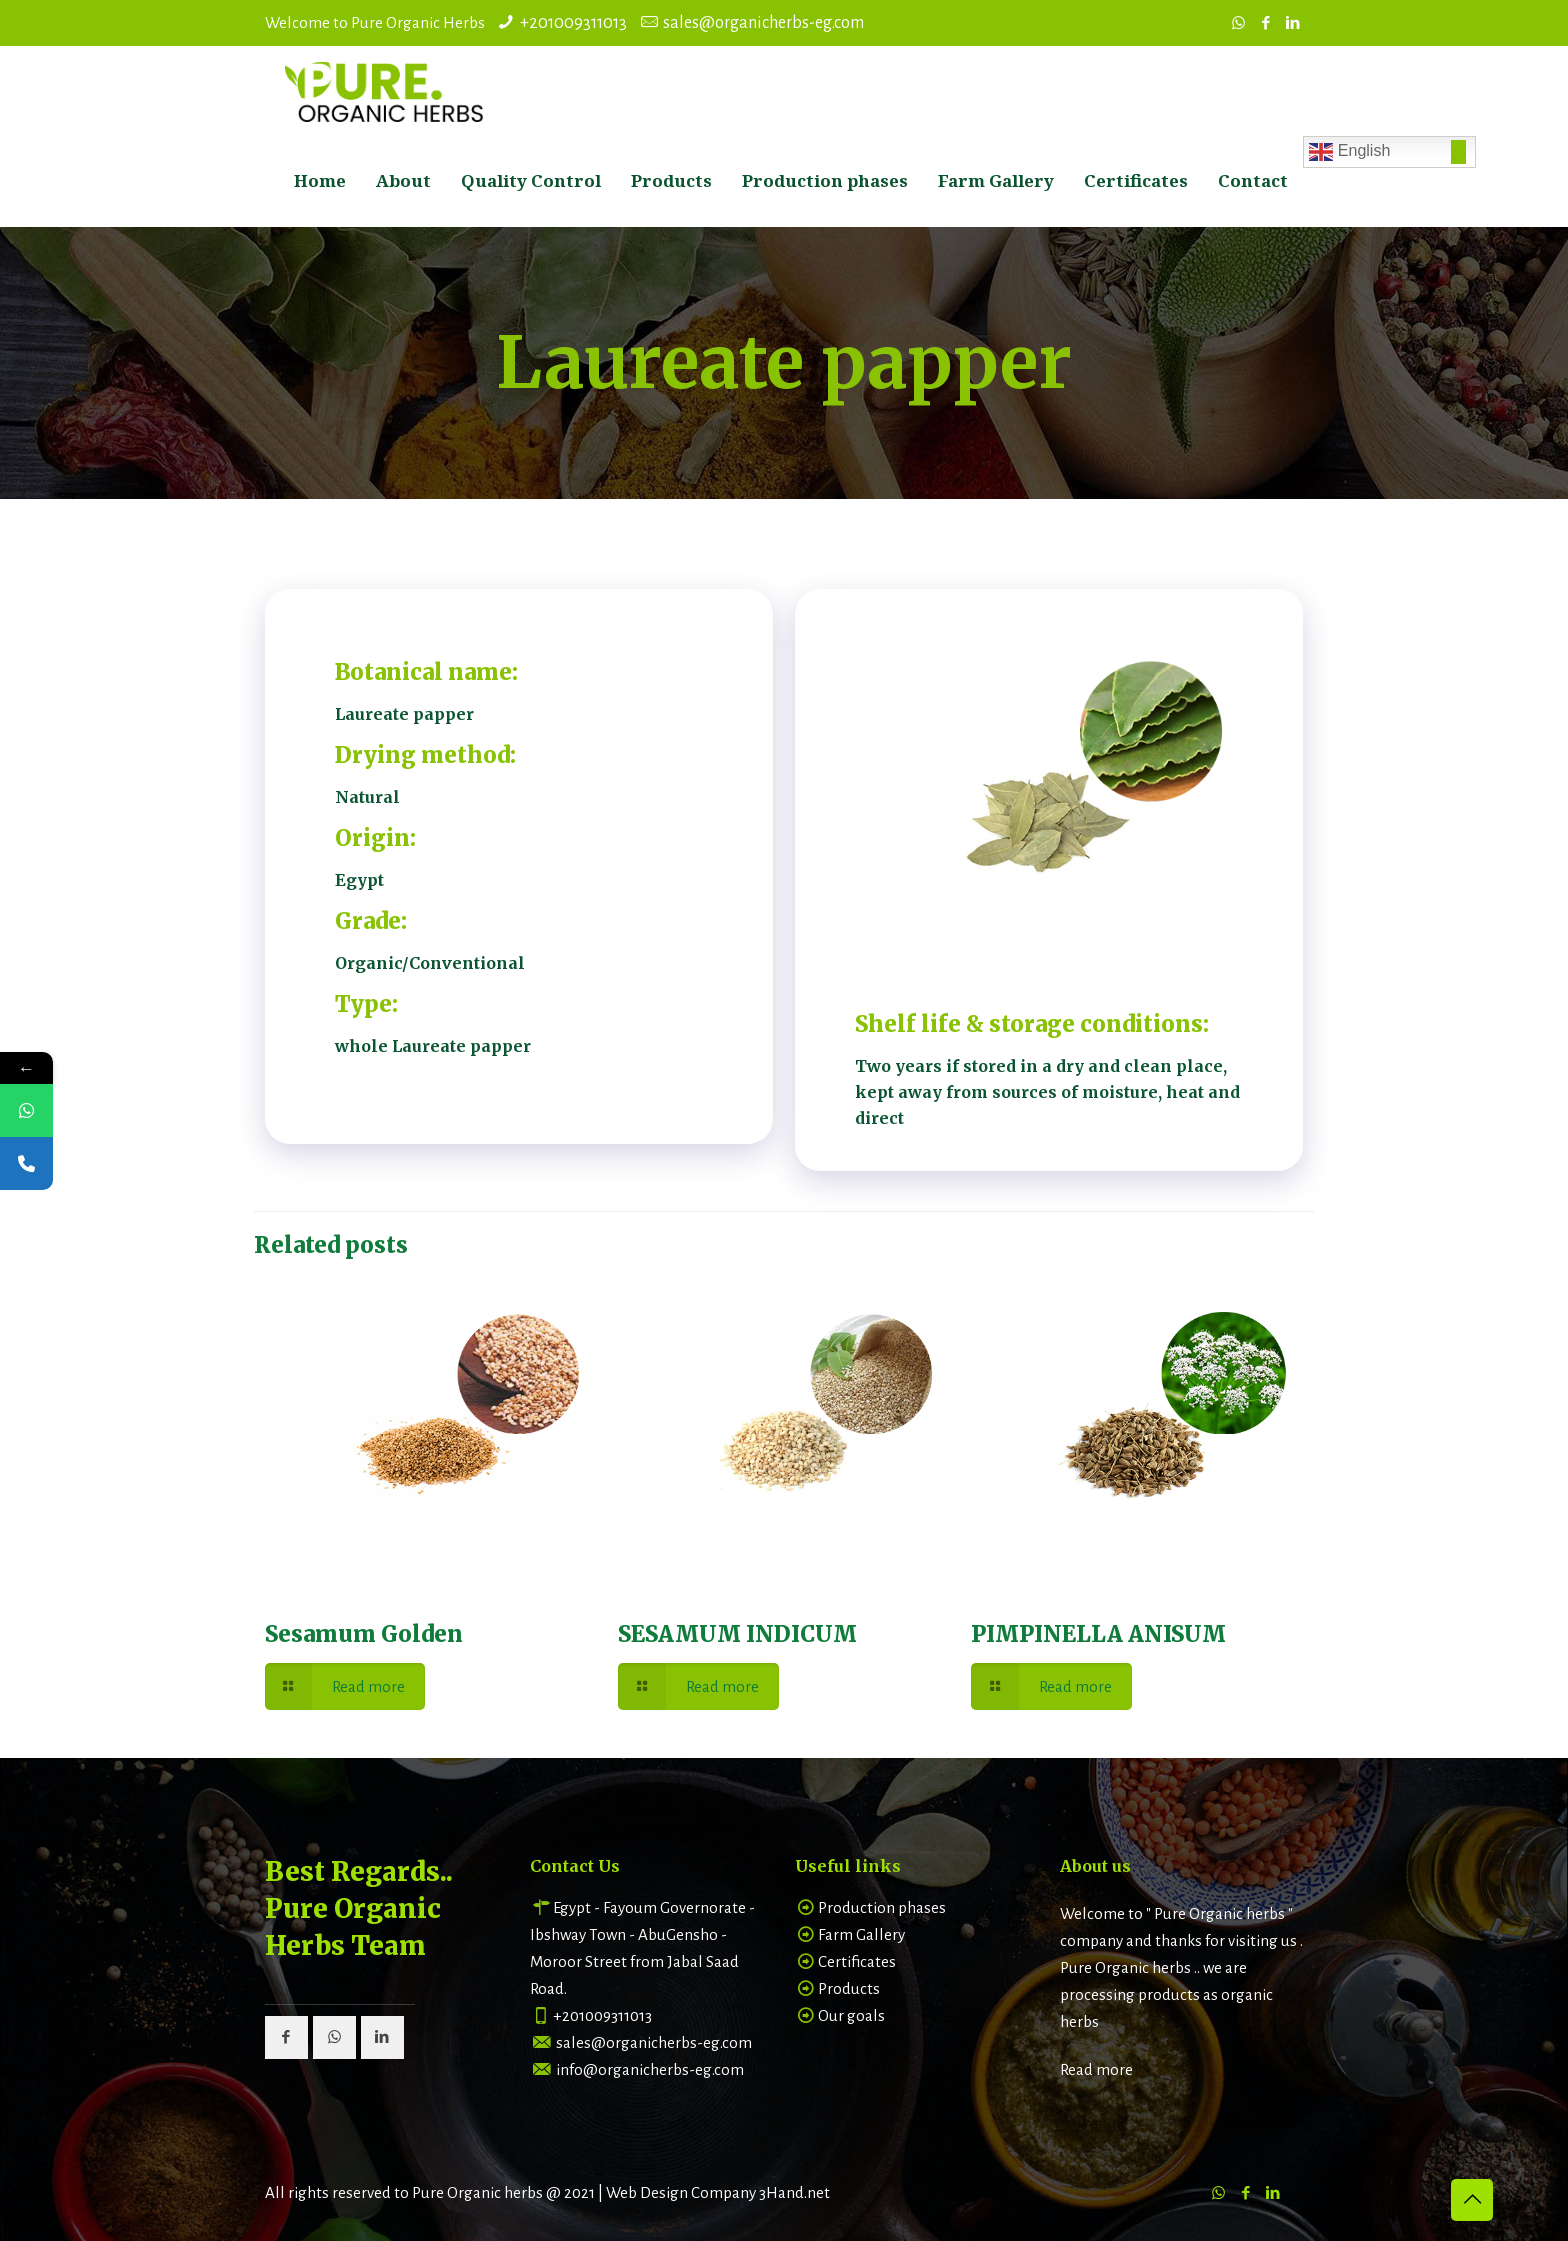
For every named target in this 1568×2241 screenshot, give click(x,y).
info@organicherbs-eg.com (650, 2069)
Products (849, 1988)
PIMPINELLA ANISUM (1098, 1634)
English (1349, 152)
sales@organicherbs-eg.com (763, 23)
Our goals (851, 2015)
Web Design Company (681, 2192)
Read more (1096, 2069)
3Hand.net (794, 2192)
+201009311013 (573, 23)
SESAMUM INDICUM (737, 1634)
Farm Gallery (861, 1934)
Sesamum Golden (364, 1634)
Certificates (857, 1961)
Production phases (882, 1907)
